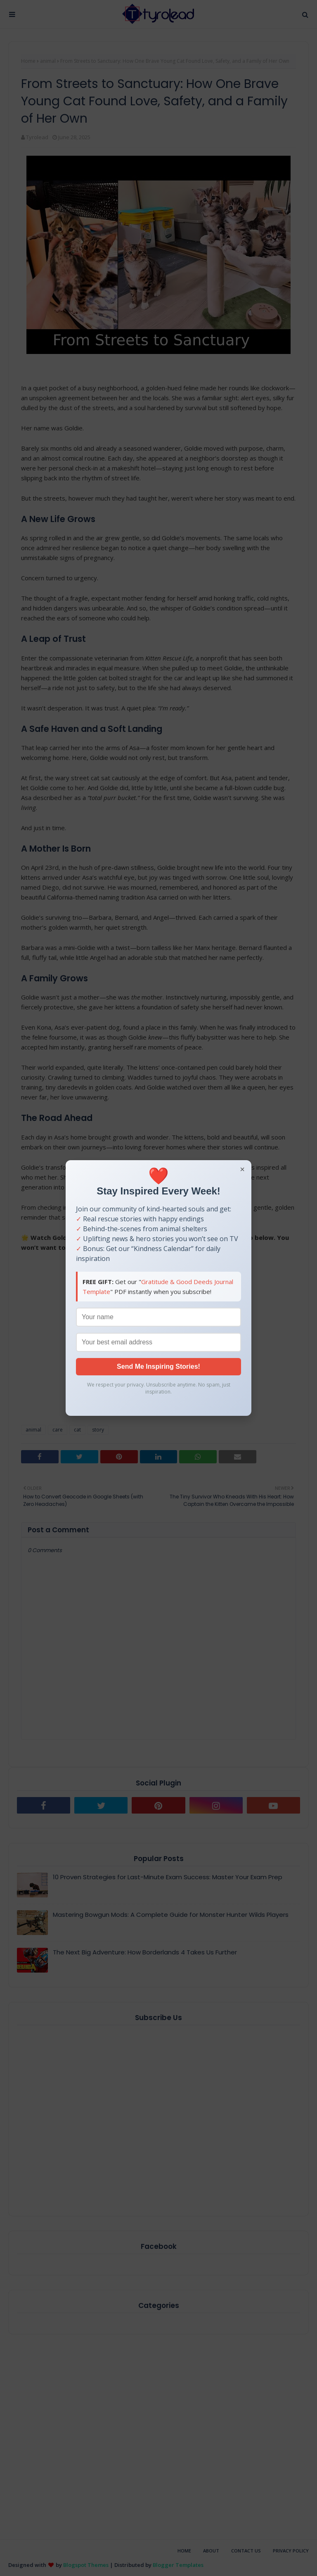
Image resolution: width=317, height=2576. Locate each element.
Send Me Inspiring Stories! (158, 1366)
